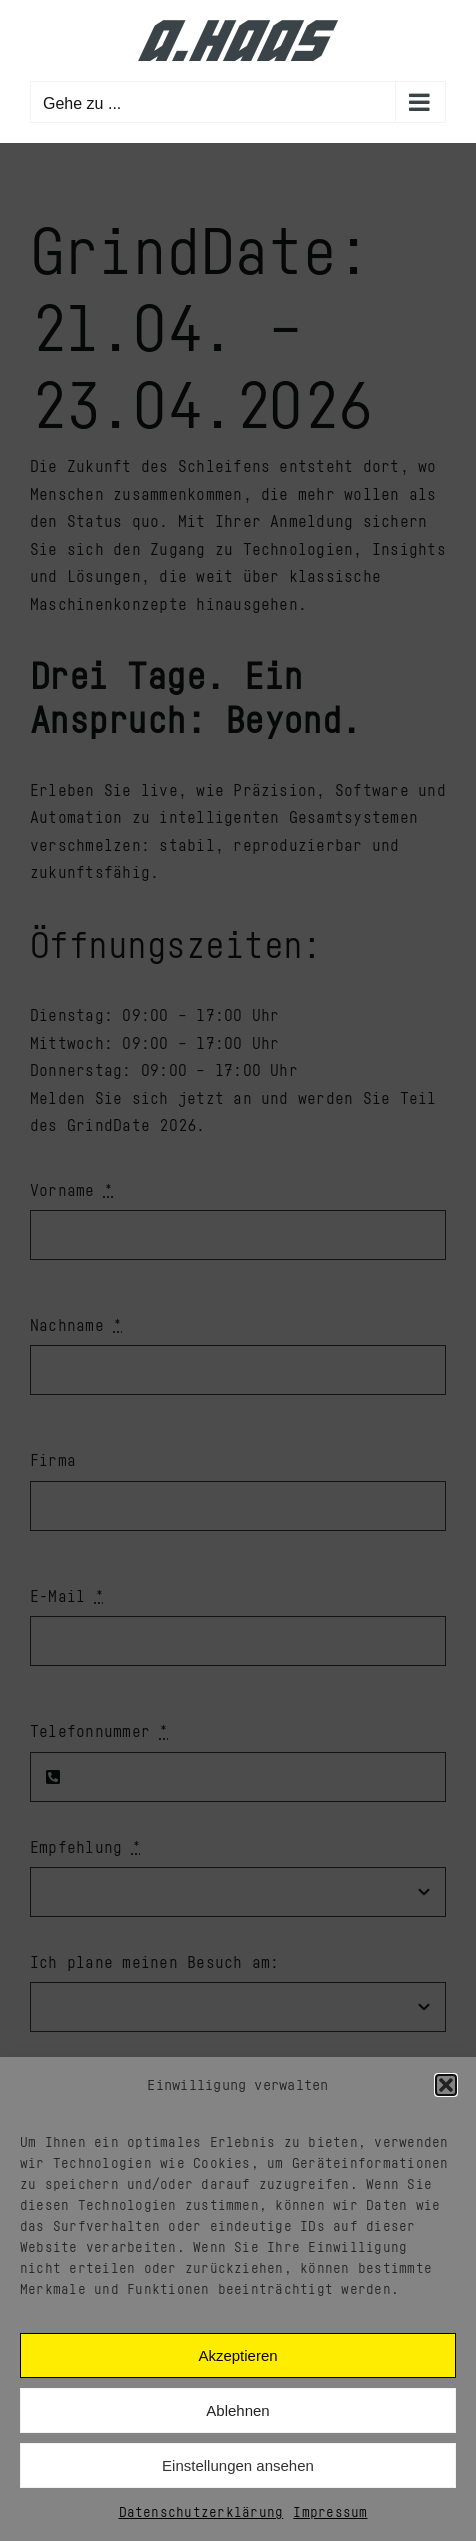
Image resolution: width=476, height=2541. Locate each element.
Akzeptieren (237, 2355)
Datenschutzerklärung (201, 2511)
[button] (446, 2085)
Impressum (330, 2511)
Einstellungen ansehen (238, 2465)
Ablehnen (237, 2410)
